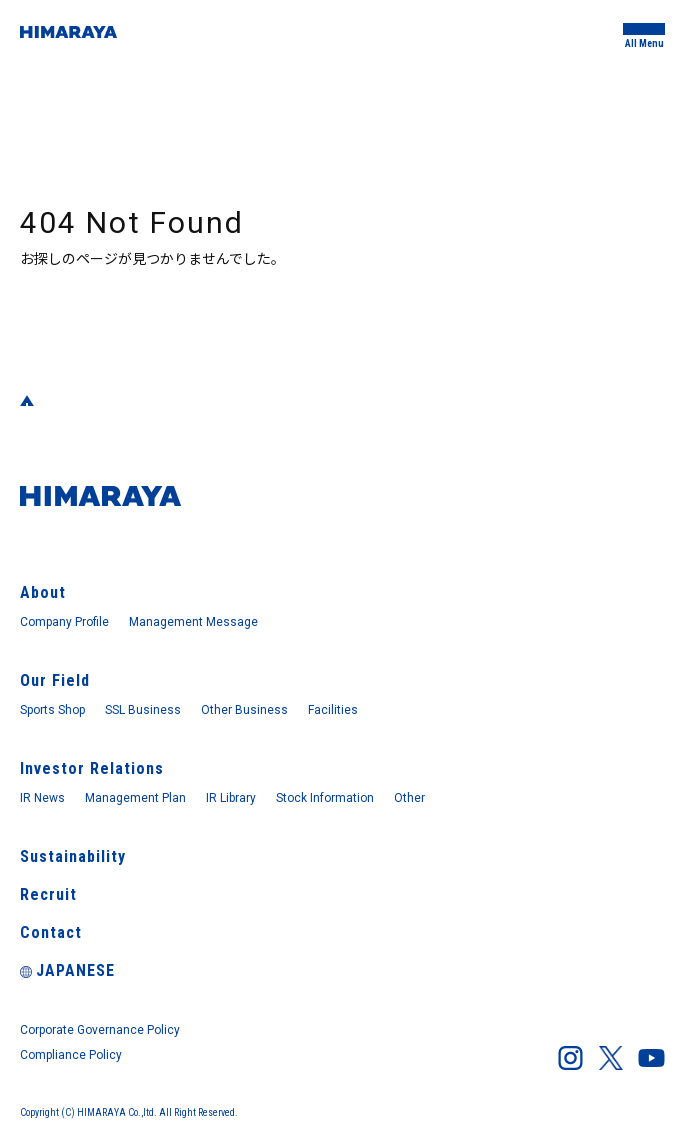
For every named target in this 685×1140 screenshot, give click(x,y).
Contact (51, 932)
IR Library (231, 798)
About (43, 592)
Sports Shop (52, 710)
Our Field (55, 680)
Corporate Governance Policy (100, 1030)
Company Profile (64, 622)
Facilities (333, 710)
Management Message (193, 622)
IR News (42, 798)
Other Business (244, 710)
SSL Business (143, 710)
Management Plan (135, 798)
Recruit (48, 894)
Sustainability (73, 856)
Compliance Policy (71, 1055)
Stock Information (325, 798)
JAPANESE (67, 970)
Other (409, 798)
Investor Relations (92, 768)
